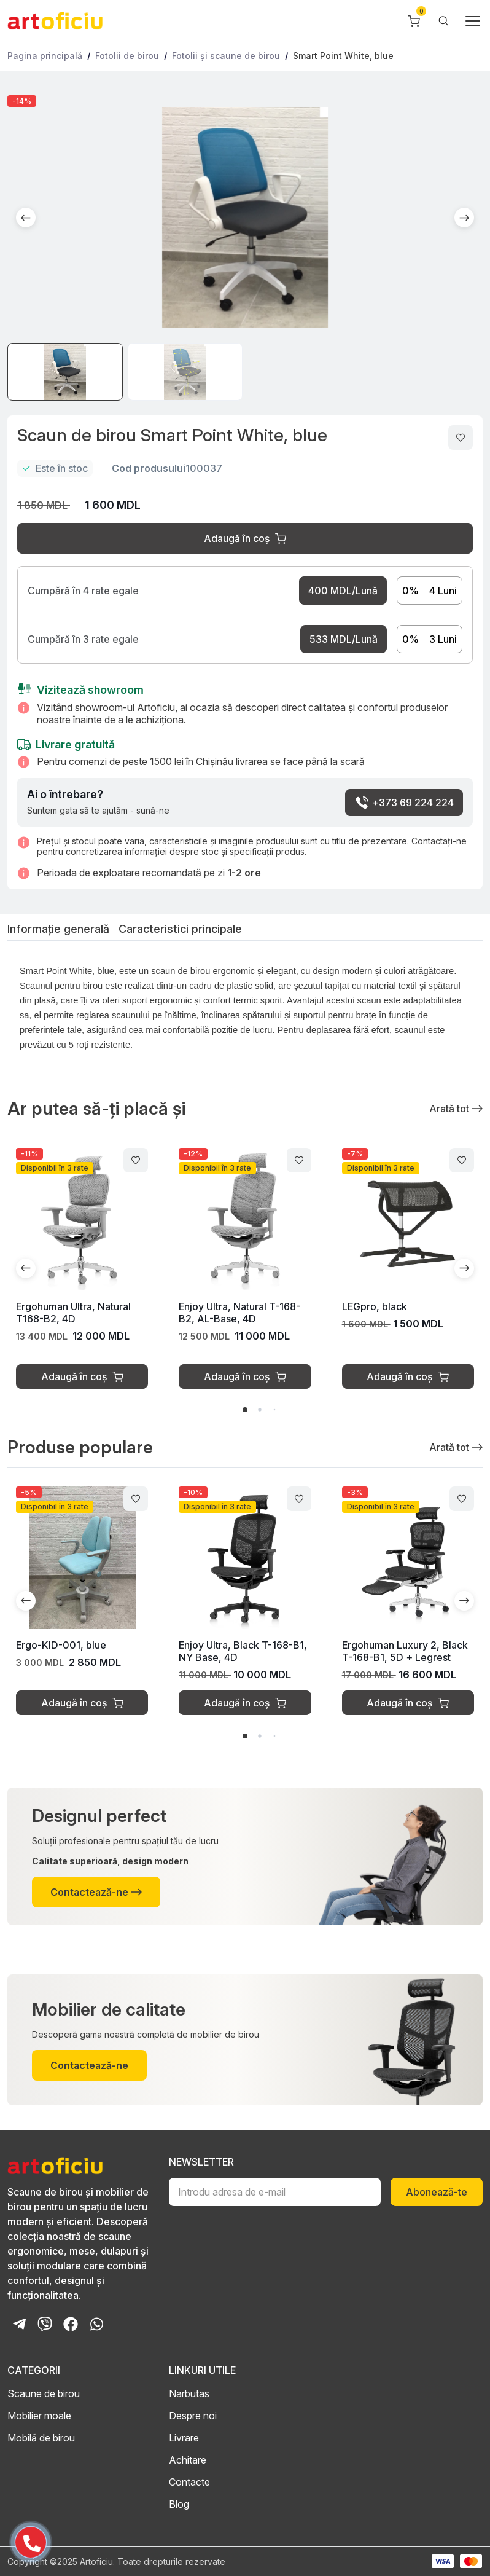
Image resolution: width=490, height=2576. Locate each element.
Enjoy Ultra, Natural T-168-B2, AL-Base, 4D (239, 1312)
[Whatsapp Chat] (96, 2324)
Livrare (184, 2438)
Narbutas (189, 2393)
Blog (179, 2504)
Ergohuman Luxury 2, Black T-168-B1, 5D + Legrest (405, 1651)
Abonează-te (436, 2192)
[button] (26, 217)
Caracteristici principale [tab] (180, 929)
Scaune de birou (43, 2393)
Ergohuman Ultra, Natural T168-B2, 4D (73, 1312)
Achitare (187, 2460)
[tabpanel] (245, 1012)
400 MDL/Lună (343, 590)
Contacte (189, 2482)
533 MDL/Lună (343, 639)
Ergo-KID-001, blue (61, 1645)
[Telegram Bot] (19, 2324)
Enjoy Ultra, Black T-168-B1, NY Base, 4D (243, 1651)
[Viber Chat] (44, 2324)
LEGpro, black (374, 1306)
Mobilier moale (39, 2415)
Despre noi (193, 2415)
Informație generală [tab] (58, 929)
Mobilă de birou (41, 2438)
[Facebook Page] (70, 2324)
